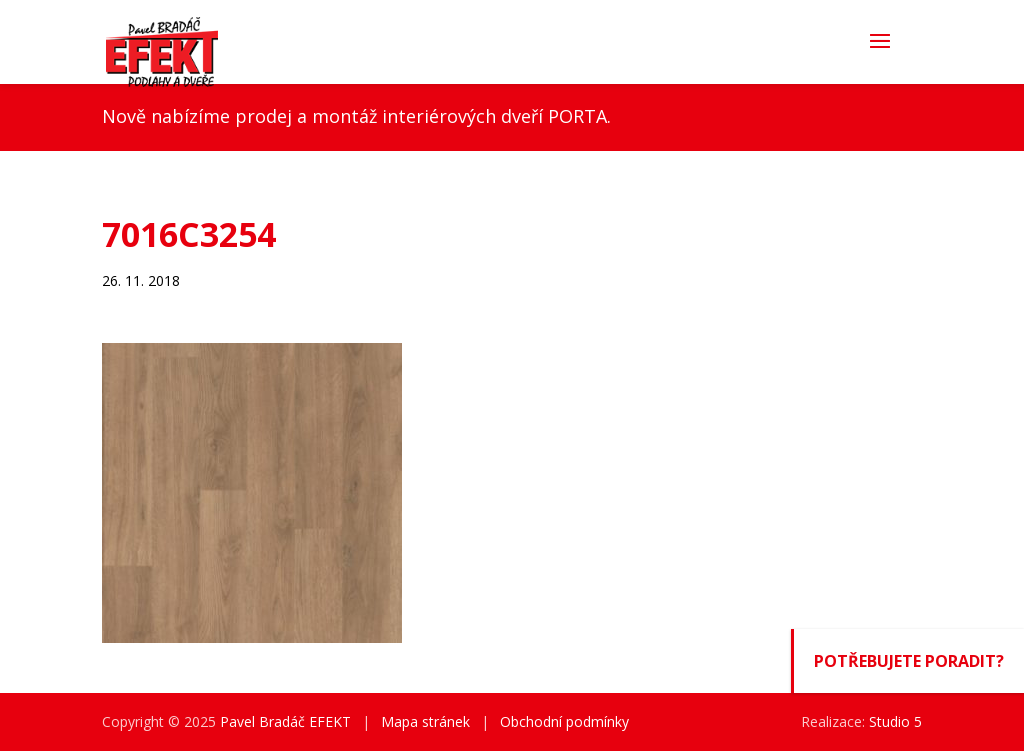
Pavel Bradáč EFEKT (285, 721)
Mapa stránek (425, 721)
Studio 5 (895, 721)
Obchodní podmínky (564, 721)
